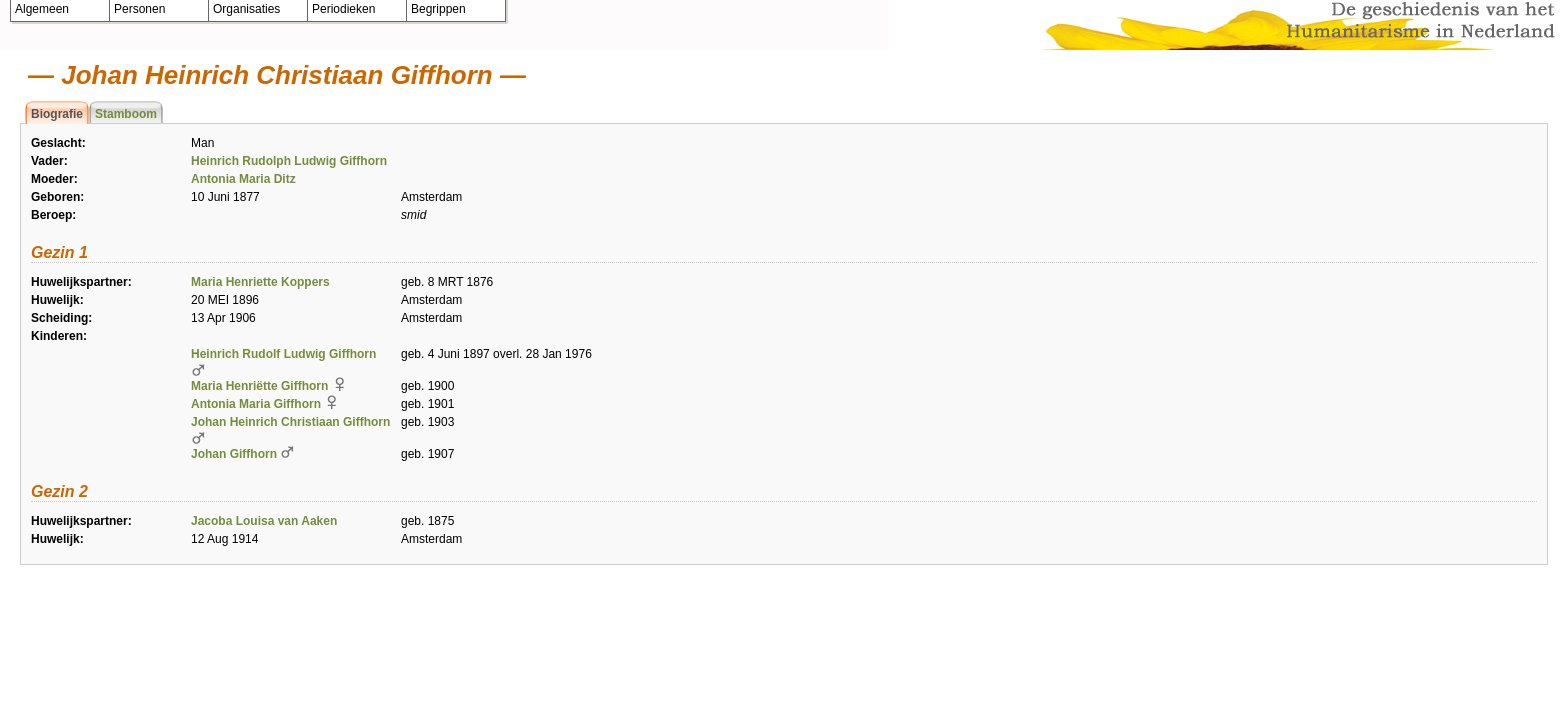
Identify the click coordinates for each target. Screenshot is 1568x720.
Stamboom (126, 114)
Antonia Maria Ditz (243, 179)
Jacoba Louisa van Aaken (264, 521)
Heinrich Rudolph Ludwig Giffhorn (289, 161)
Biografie (57, 114)
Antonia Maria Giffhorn (256, 404)
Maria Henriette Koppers (260, 282)
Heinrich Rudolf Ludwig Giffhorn (283, 354)
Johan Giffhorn (234, 454)
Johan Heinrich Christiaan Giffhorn (290, 422)
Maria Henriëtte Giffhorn (259, 386)
